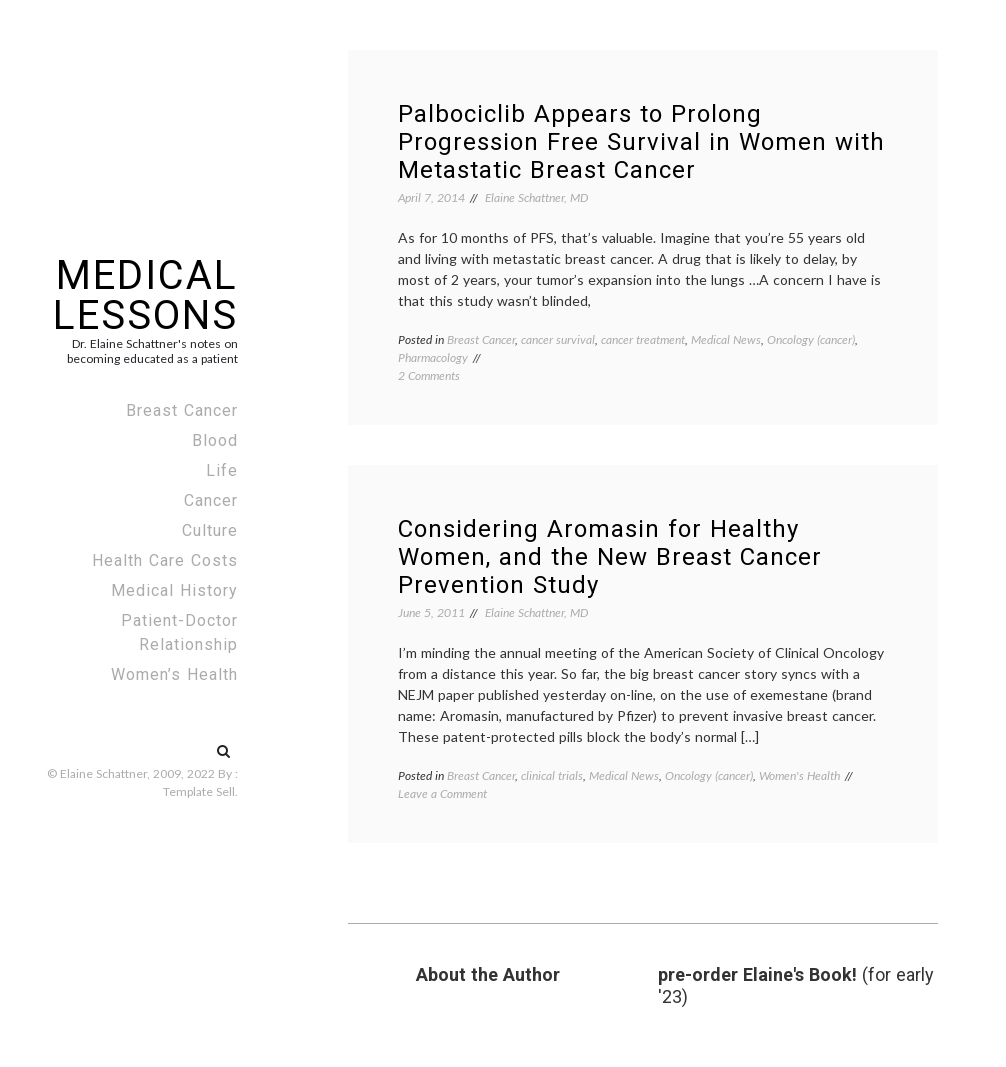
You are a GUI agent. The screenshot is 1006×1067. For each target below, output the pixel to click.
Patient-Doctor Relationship (179, 632)
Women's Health (799, 775)
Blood (215, 440)
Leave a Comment (442, 793)
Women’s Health (174, 674)
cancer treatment (643, 339)
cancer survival (558, 339)
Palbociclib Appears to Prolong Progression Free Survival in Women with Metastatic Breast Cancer (641, 142)
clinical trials (552, 775)
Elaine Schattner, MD (536, 197)
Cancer (211, 500)
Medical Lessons (145, 295)
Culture (210, 530)
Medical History (174, 590)
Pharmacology (433, 357)
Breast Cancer (182, 410)
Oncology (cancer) (811, 339)
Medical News (726, 339)
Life (222, 470)
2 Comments (429, 375)
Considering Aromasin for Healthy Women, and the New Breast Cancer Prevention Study (610, 557)
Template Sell (199, 791)
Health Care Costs (165, 560)
